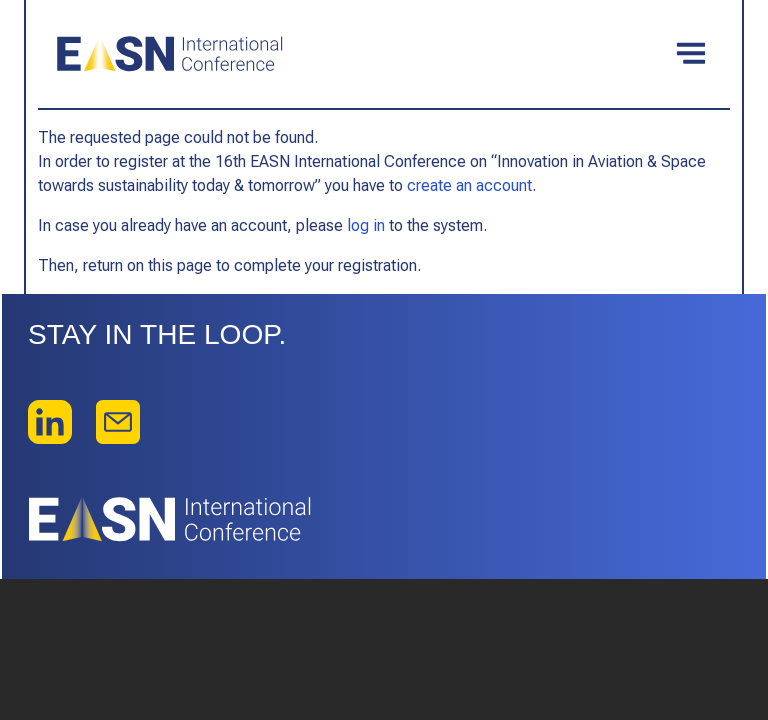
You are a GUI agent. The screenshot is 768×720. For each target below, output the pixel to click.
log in (366, 225)
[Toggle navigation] (691, 54)
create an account (469, 185)
